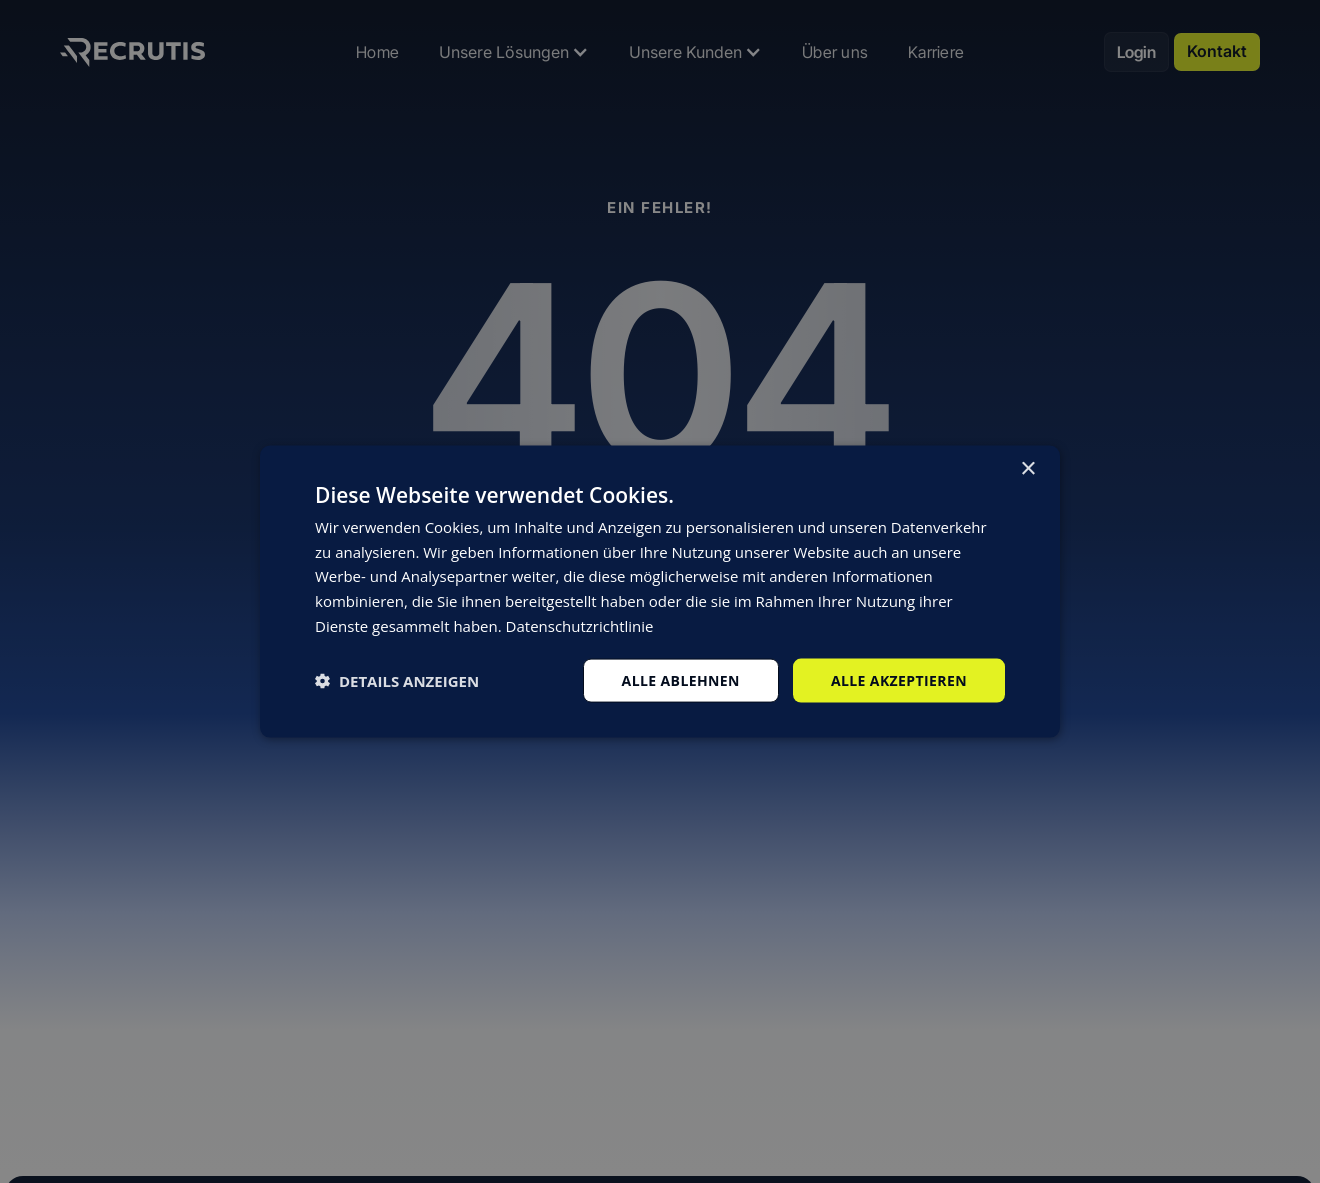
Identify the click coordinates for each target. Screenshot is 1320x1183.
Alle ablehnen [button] (681, 679)
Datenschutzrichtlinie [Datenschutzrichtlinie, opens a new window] (580, 625)
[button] (397, 681)
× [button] (1027, 468)
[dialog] (660, 591)
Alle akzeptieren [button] (899, 679)
